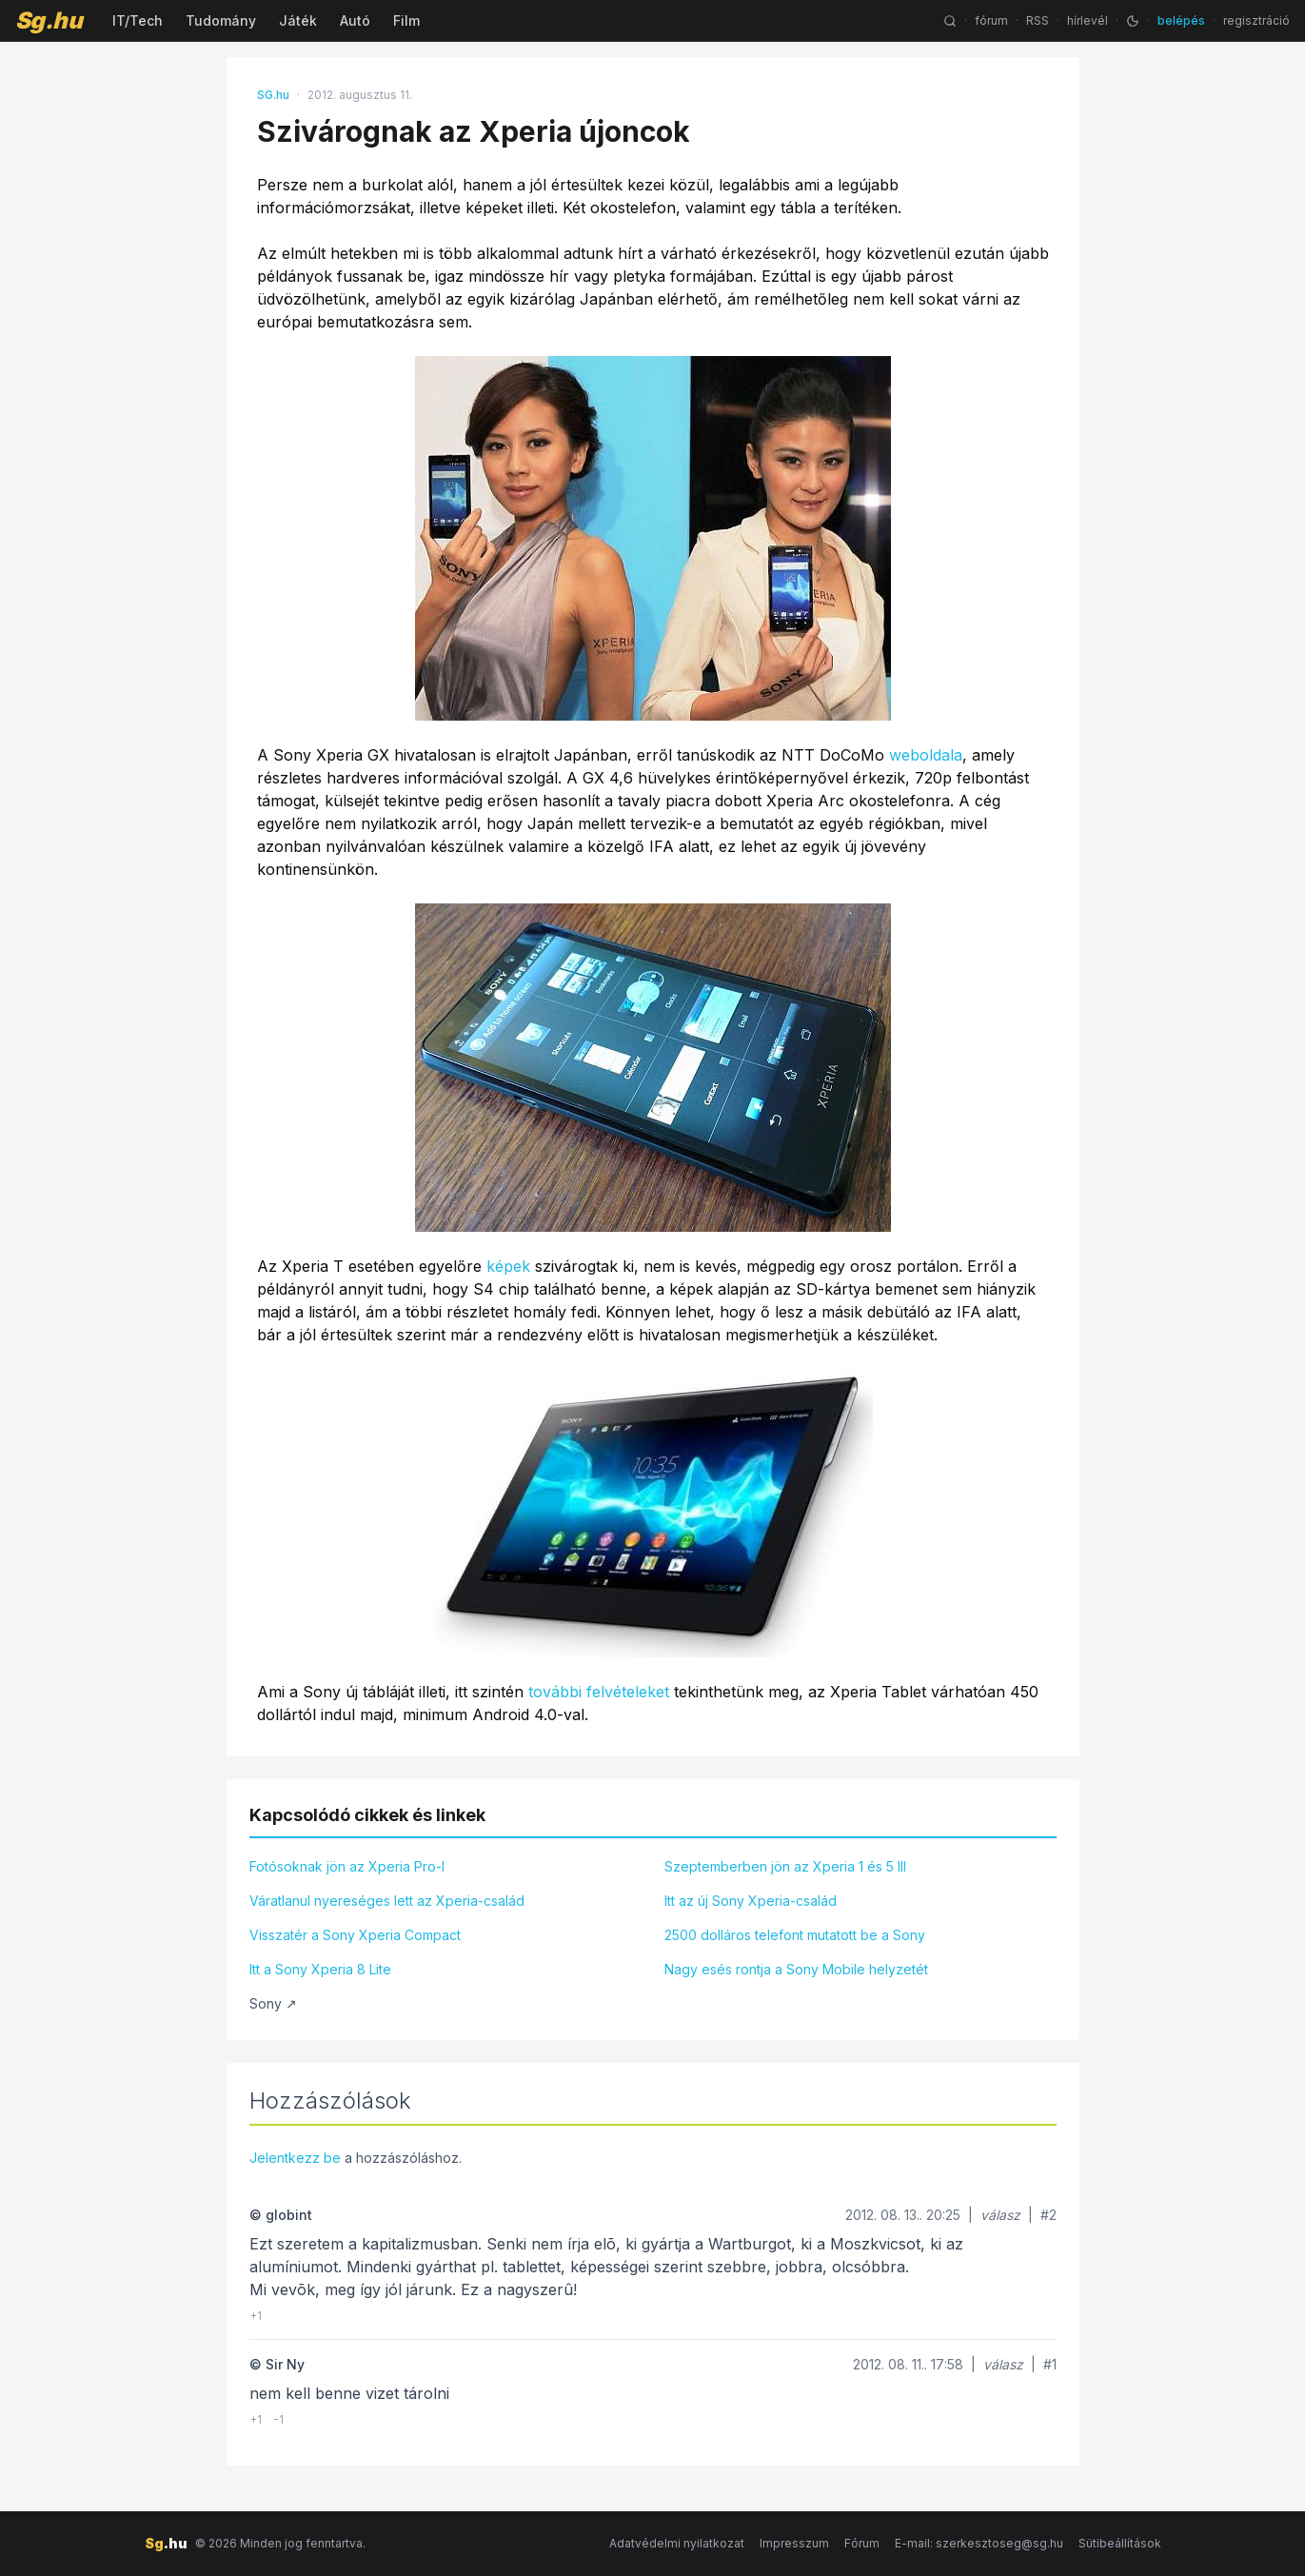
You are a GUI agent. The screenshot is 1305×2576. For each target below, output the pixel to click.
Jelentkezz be (295, 2158)
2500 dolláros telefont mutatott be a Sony (794, 1935)
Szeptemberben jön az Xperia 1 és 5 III (785, 1866)
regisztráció (1256, 20)
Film (406, 20)
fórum (991, 20)
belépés (1181, 20)
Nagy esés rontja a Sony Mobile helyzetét (796, 1969)
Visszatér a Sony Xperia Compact (355, 1935)
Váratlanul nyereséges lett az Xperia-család (386, 1900)
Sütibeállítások (1119, 2543)
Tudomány (221, 20)
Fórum (862, 2543)
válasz (1000, 2215)
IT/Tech (137, 20)
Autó (355, 20)
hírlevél (1087, 20)
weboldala (925, 754)
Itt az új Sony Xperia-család (750, 1900)
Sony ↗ (273, 2003)
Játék (298, 20)
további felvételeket (598, 1691)
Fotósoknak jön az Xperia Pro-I (347, 1866)
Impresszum (794, 2543)
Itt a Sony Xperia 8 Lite (320, 1969)
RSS (1037, 20)
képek (508, 1266)
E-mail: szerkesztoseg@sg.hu (979, 2543)
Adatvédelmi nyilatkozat (676, 2543)
